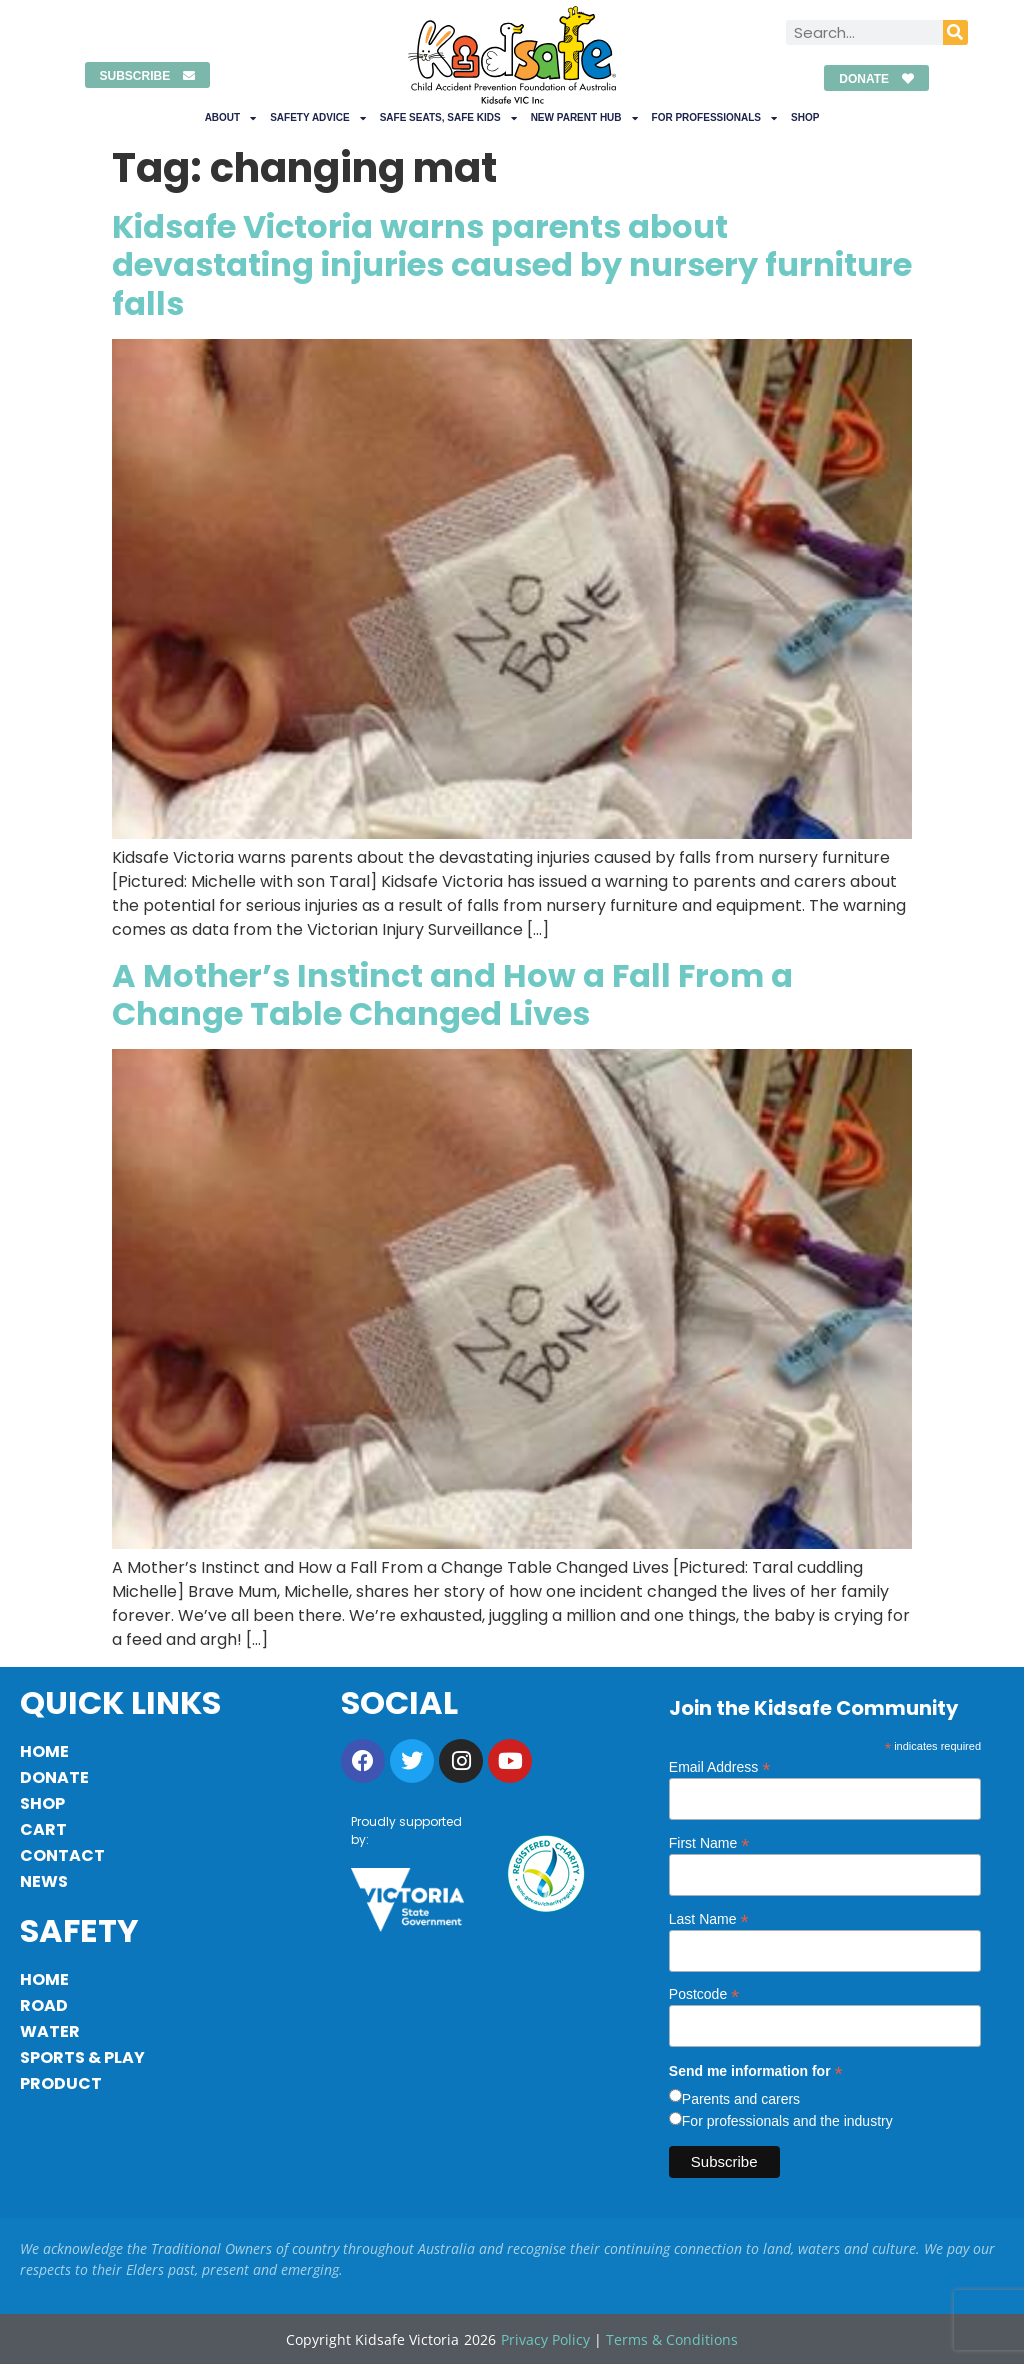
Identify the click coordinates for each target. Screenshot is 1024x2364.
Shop (805, 117)
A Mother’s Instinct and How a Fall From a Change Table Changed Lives (452, 994)
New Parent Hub (584, 118)
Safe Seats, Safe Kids (448, 118)
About (231, 118)
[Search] (955, 32)
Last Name (709, 1918)
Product (61, 2083)
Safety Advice (317, 118)
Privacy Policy (545, 2339)
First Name (709, 1842)
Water (50, 2031)
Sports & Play (82, 2057)
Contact (62, 1855)
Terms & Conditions (672, 2339)
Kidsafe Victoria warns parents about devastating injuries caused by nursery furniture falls (512, 265)
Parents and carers (741, 2099)
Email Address (720, 1766)
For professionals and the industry (787, 2121)
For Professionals (714, 118)
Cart (43, 1829)
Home (44, 1751)
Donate (54, 1777)
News (44, 1881)
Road (44, 2005)
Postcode (704, 1993)
